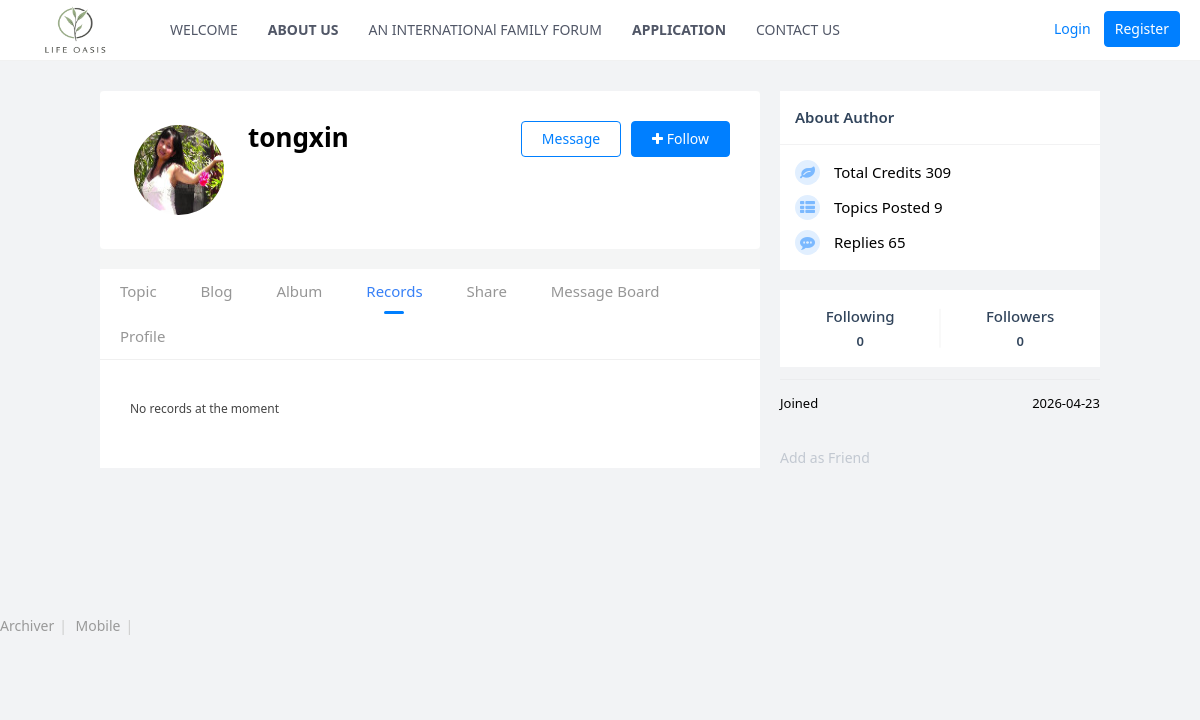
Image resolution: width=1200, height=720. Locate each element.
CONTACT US (798, 29)
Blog (217, 291)
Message (571, 138)
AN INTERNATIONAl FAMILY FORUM (486, 29)
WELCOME (204, 29)
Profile (142, 336)
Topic (138, 291)
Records (394, 291)
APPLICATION (679, 29)
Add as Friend (825, 457)
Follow (680, 138)
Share (487, 291)
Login (1072, 28)
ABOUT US (303, 29)
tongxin (316, 137)
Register (1142, 28)
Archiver (27, 625)
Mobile (98, 625)
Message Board (605, 291)
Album (299, 291)
